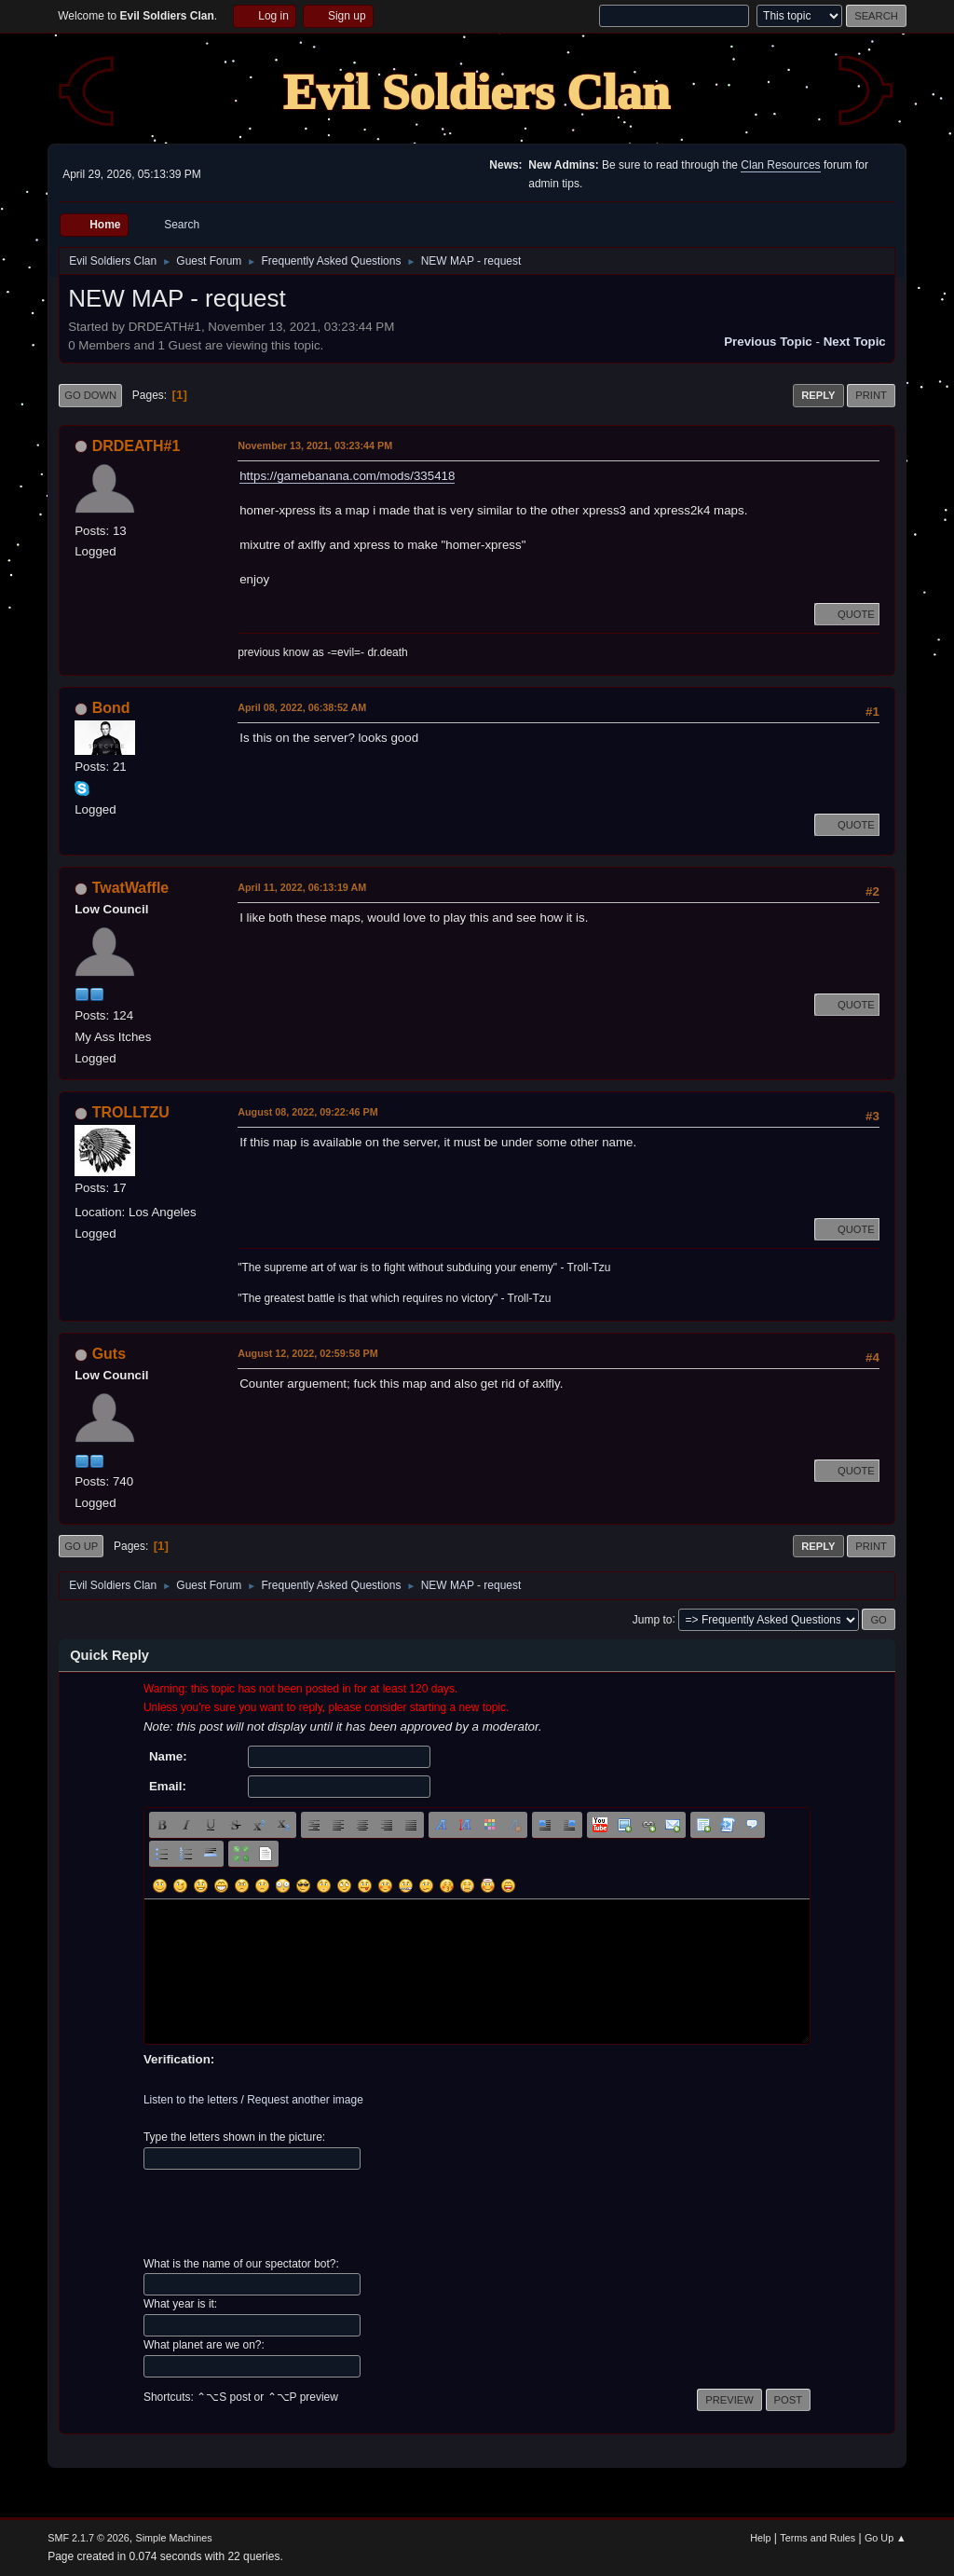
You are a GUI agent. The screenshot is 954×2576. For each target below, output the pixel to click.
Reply (818, 395)
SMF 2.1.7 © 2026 (88, 2537)
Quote (847, 614)
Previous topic (768, 342)
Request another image (305, 2099)
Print (871, 395)
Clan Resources (780, 164)
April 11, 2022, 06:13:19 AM (302, 887)
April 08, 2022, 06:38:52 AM (302, 707)
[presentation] (285, 2213)
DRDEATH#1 (136, 446)
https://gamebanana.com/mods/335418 (347, 476)
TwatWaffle (131, 888)
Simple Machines (174, 2537)
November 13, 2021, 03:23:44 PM (315, 445)
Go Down (90, 395)
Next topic (855, 342)
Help (760, 2537)
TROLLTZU (131, 1112)
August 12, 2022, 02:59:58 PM (307, 1353)
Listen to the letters (190, 2099)
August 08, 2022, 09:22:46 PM (307, 1111)
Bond (111, 708)
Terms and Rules (817, 2537)
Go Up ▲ (885, 2537)
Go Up (81, 1546)
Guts (109, 1354)
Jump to (653, 1618)
